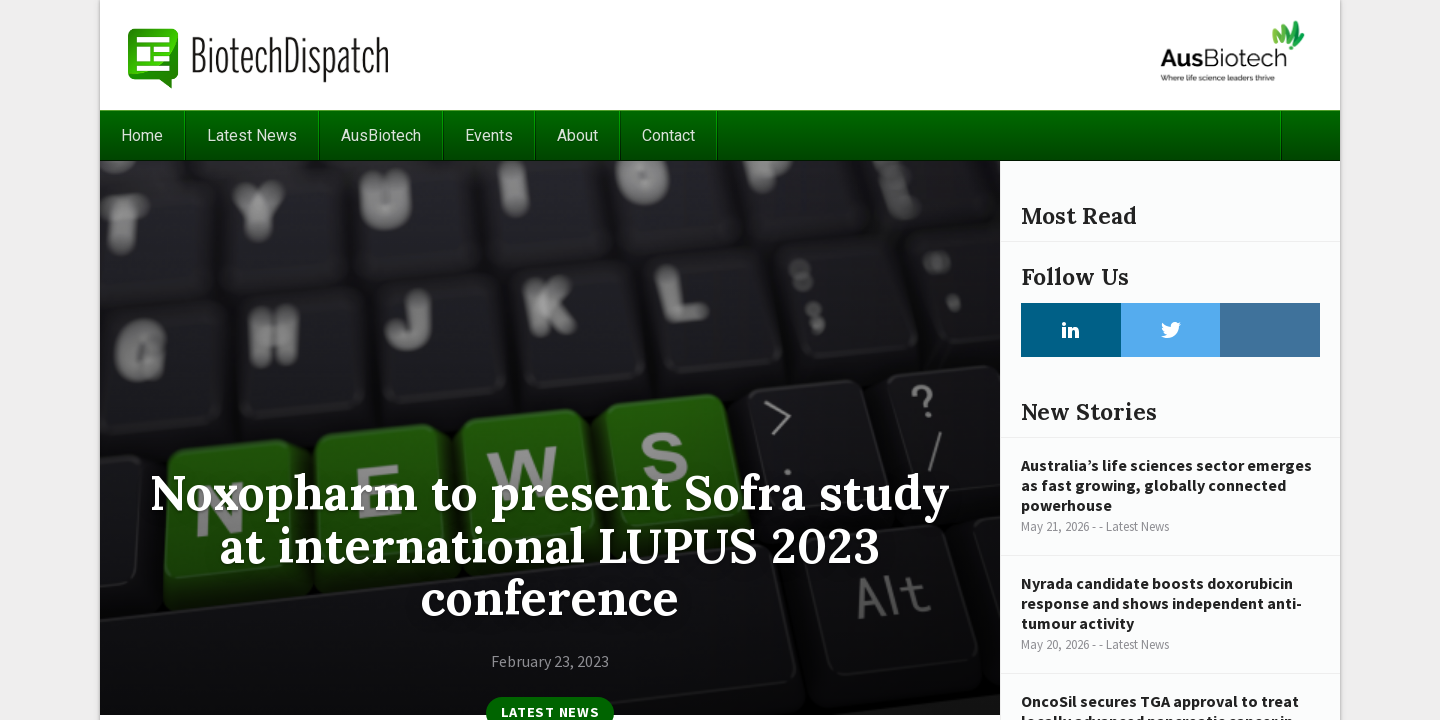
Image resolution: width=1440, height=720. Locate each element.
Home (142, 135)
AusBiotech (381, 135)
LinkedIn (1071, 330)
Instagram (1270, 330)
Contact (668, 135)
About (577, 135)
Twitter (1171, 330)
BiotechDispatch (259, 55)
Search (1310, 135)
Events (489, 135)
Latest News (252, 135)
